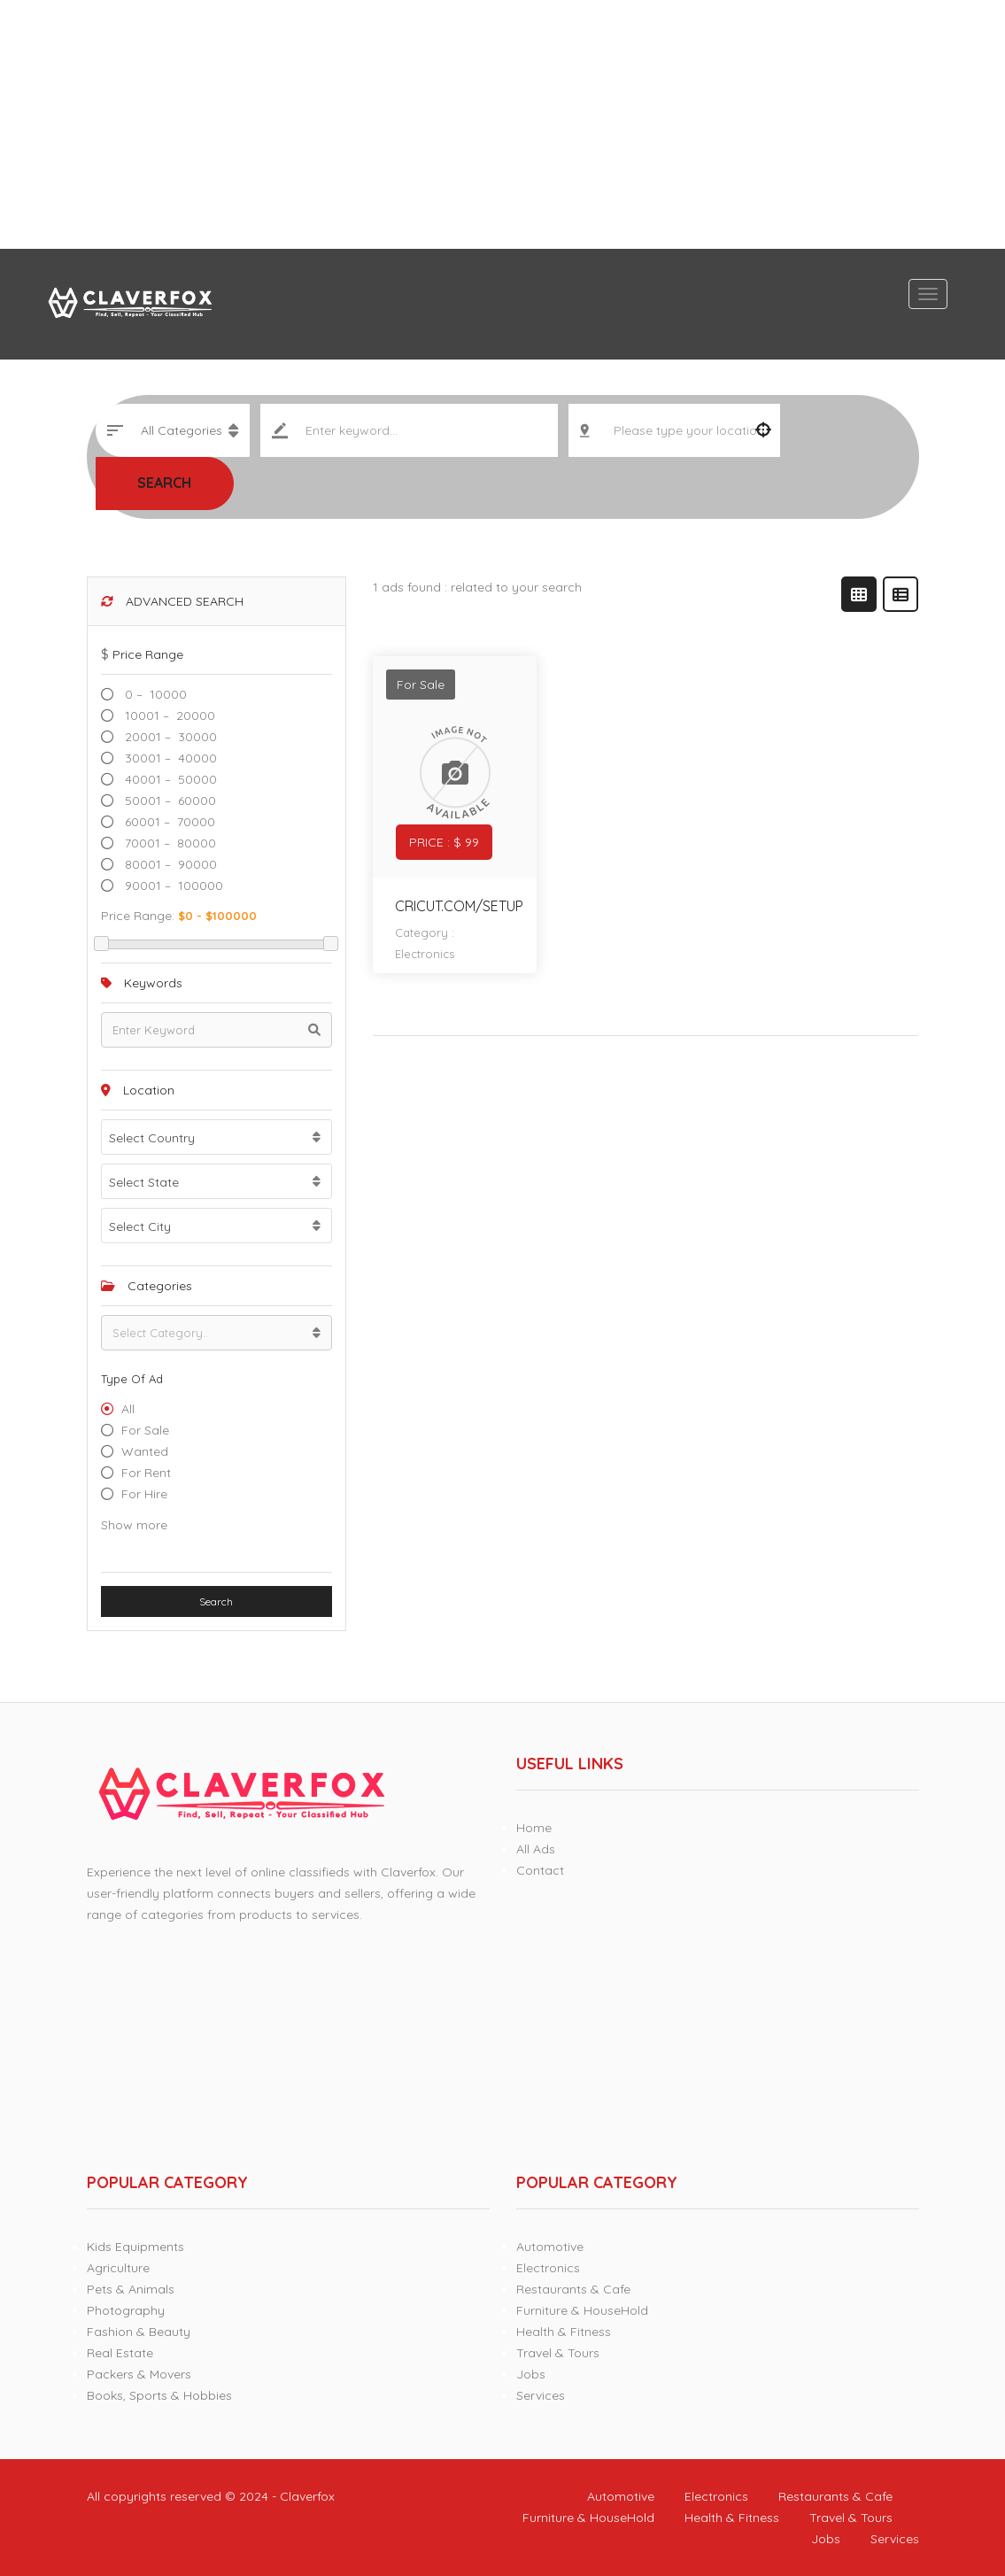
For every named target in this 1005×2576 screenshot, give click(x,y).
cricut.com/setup (459, 906)
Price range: (137, 916)
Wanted (144, 1451)
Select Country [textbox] (152, 1138)
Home (534, 1828)
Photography (126, 2310)
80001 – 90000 (169, 864)
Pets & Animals (130, 2289)
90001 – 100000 (172, 885)
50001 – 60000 (168, 800)
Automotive (550, 2247)
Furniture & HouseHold (582, 2310)
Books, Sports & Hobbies (159, 2395)
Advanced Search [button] (172, 601)
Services (540, 2395)
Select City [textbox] (140, 1226)
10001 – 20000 (168, 715)
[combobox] (216, 1137)
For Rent (146, 1473)
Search (164, 482)
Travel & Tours (557, 2353)
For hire (144, 1494)
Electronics (424, 954)
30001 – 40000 (169, 758)
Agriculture (118, 2268)
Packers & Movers (139, 2374)
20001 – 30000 (169, 737)
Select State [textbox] (144, 1182)
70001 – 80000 (168, 843)
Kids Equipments (135, 2247)
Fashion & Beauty (138, 2332)
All (128, 1409)
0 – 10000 (154, 694)
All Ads (535, 1849)
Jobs (530, 2374)
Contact (540, 1870)
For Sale (145, 1430)
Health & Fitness (563, 2332)
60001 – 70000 (168, 822)
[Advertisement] (502, 124)
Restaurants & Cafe (573, 2289)
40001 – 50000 (169, 779)
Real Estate (120, 2353)
